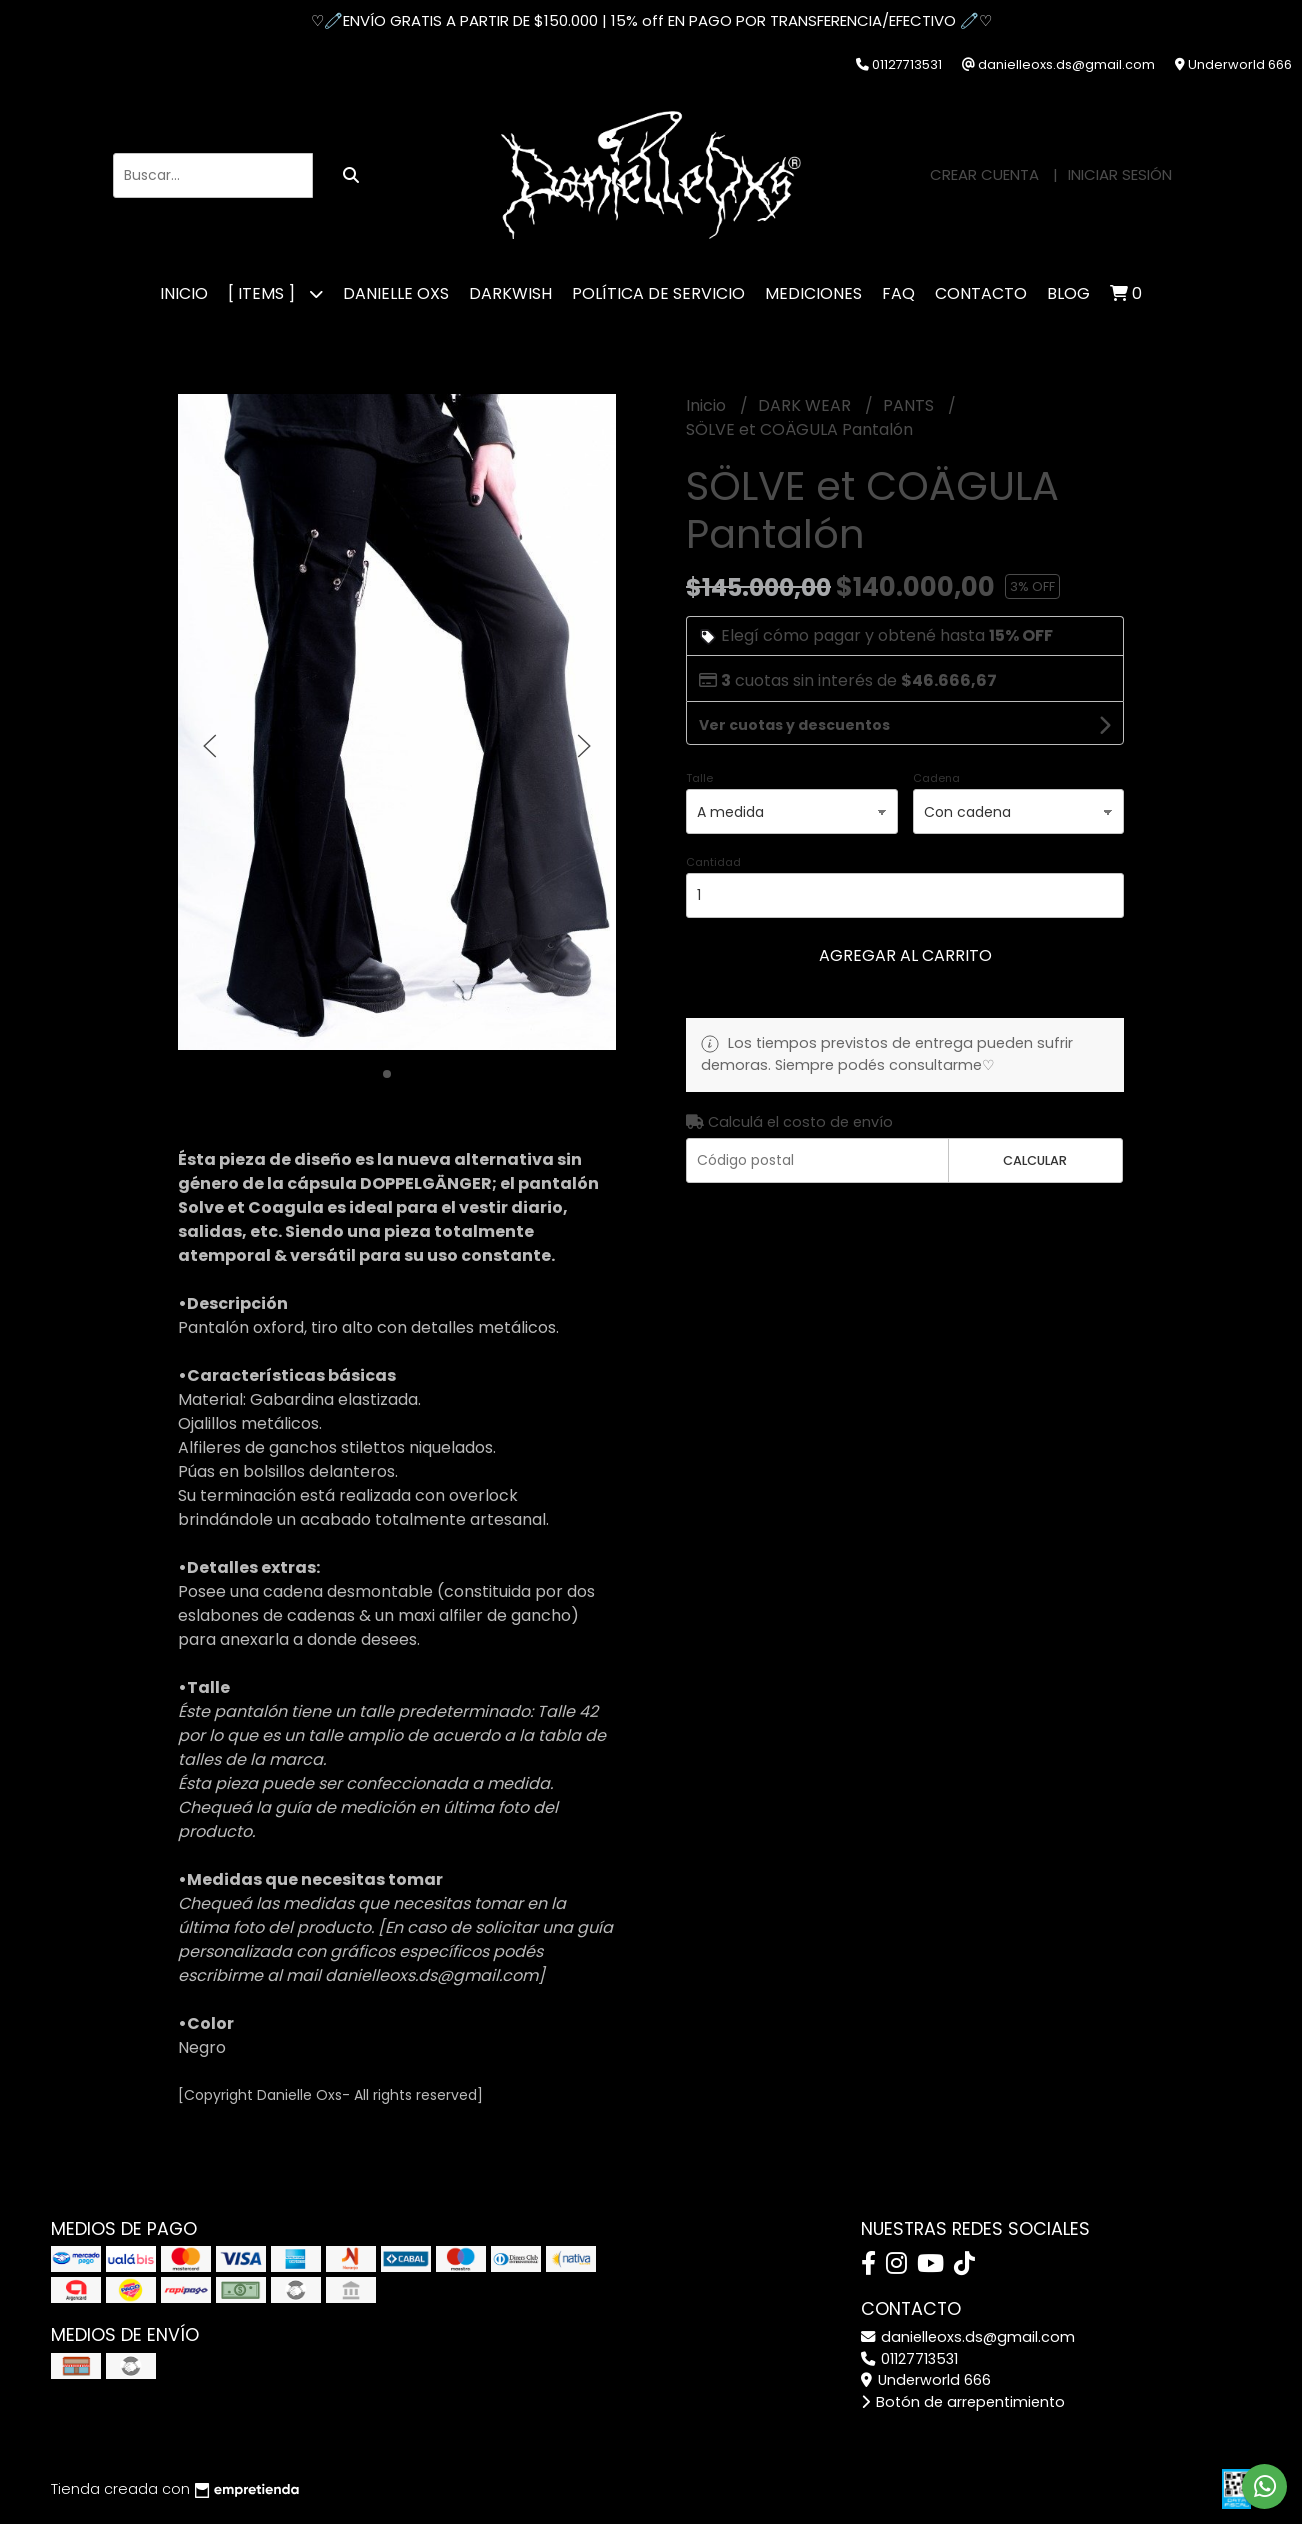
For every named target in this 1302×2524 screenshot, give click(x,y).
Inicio (184, 293)
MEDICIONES (813, 293)
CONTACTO (981, 293)
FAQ (898, 293)
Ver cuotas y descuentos (794, 725)
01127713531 (909, 2359)
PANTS (910, 405)
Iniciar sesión (1120, 174)
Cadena (936, 778)
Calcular (1035, 1160)
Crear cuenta (984, 174)
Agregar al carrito (905, 955)
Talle (699, 778)
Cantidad (713, 862)
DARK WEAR (806, 405)
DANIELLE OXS (396, 293)
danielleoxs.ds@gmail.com (968, 2337)
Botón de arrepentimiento (963, 2402)
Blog (1068, 293)
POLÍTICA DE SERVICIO (658, 293)
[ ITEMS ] (275, 293)
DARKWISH (510, 293)
